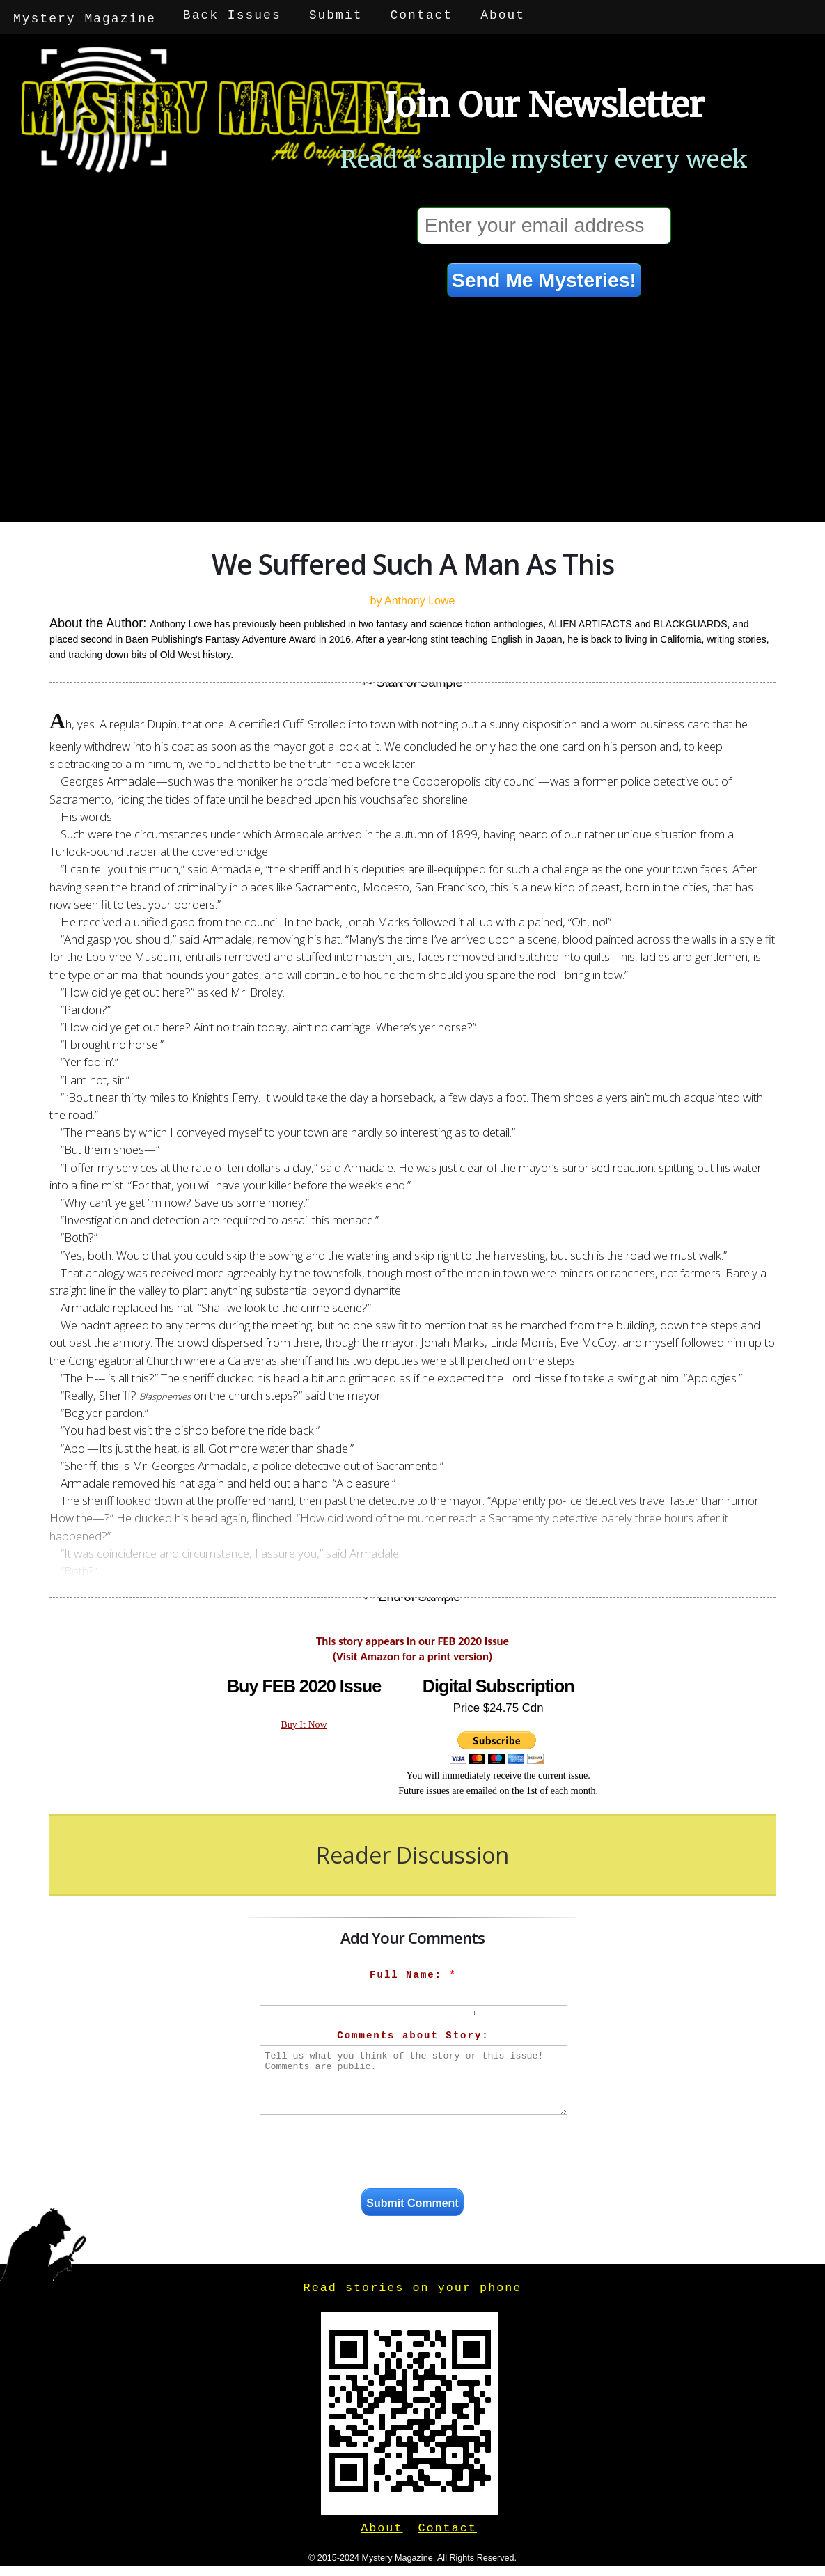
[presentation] (413, 2150)
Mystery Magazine (85, 15)
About (504, 15)
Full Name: (413, 1971)
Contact (422, 15)
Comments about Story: (413, 2032)
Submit (337, 15)
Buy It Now (304, 1721)
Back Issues (233, 15)
